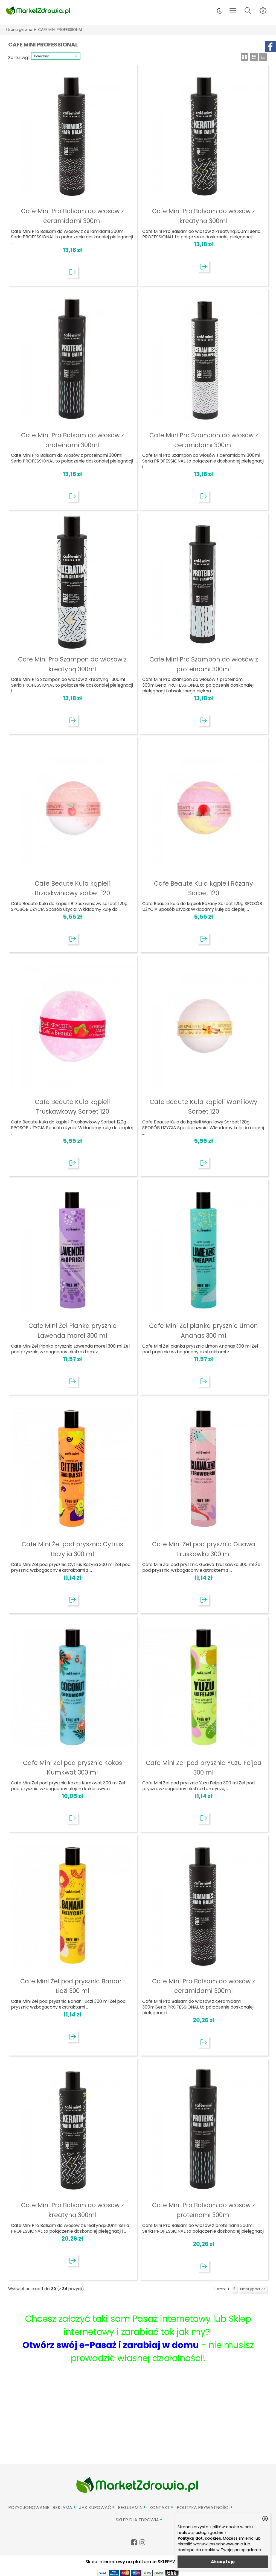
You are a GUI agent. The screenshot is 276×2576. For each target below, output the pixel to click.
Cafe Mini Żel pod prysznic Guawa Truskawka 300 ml (203, 1549)
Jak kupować (95, 2507)
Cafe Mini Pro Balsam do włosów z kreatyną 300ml (203, 216)
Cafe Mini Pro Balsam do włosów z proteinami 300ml (72, 440)
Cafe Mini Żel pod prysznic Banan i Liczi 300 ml (72, 1986)
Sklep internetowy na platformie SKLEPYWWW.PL (138, 2562)
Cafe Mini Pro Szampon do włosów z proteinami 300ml (203, 664)
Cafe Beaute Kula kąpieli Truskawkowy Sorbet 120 (72, 1106)
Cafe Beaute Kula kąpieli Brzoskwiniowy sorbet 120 (72, 888)
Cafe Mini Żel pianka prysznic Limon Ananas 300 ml (203, 1330)
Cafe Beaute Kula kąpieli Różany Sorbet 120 (203, 888)
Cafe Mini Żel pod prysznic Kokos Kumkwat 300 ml (72, 1767)
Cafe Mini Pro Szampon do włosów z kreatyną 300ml (72, 664)
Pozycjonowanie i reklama (40, 2507)
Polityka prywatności (203, 2507)
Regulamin (130, 2507)
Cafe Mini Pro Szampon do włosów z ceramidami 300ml (203, 440)
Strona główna (18, 30)
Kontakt (159, 2507)
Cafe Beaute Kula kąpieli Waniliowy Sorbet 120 (203, 1106)
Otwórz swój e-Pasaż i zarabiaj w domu (110, 2345)
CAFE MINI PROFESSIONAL (60, 30)
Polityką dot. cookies (199, 2538)
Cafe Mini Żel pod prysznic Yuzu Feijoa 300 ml (204, 1767)
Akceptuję (223, 2562)
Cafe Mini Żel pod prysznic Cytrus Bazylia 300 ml (72, 1549)
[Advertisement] (138, 2423)
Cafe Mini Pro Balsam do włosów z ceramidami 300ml (72, 216)
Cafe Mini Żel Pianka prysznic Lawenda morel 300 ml (72, 1330)
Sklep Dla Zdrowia (137, 2520)
